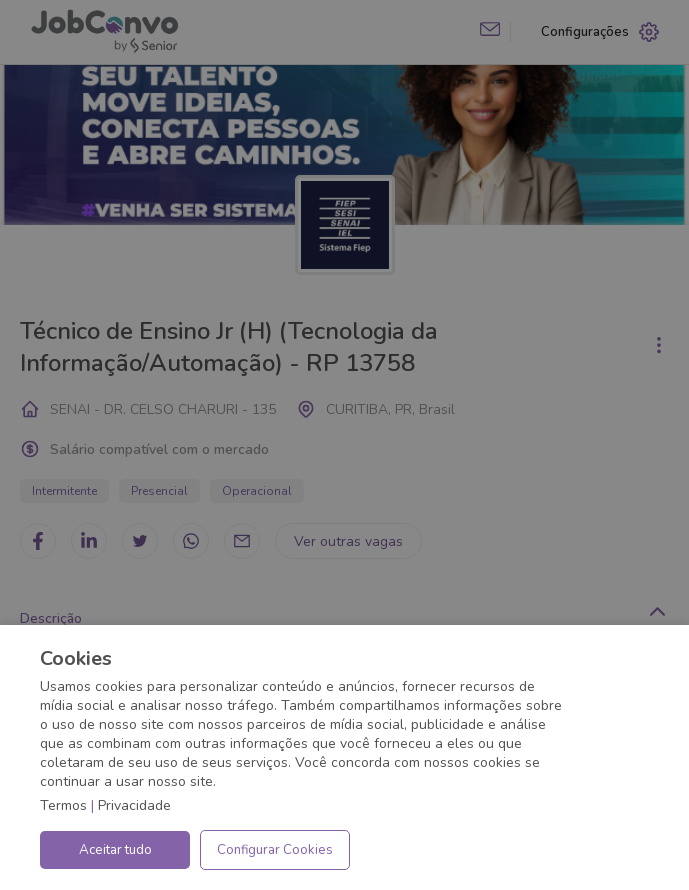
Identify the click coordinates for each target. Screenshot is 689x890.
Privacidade (134, 805)
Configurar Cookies (275, 850)
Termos (63, 805)
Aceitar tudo (115, 850)
